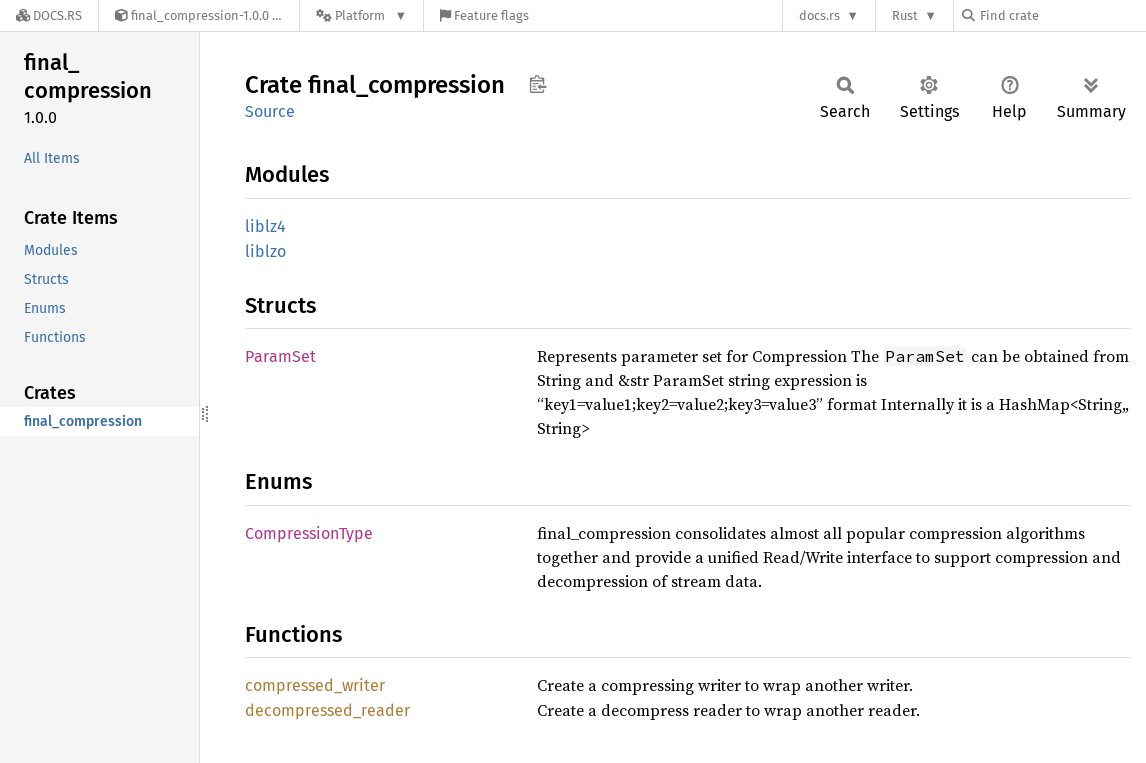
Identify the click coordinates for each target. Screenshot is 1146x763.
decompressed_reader (327, 710)
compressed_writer (315, 685)
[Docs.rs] (49, 15)
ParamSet (280, 356)
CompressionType (309, 533)
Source (270, 111)
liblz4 (265, 226)
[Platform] (361, 15)
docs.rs (819, 15)
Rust (905, 15)
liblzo (265, 251)
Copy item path (537, 84)
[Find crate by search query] (1062, 15)
